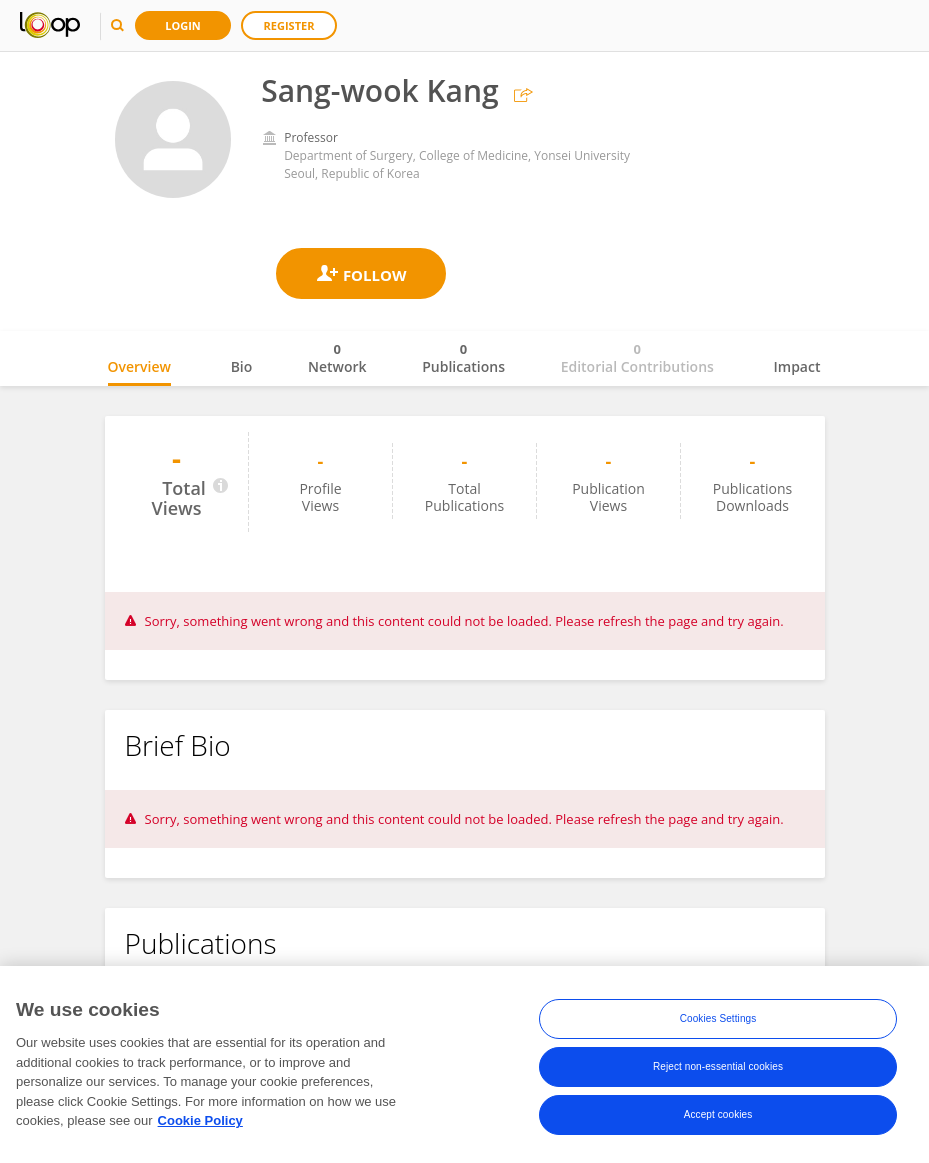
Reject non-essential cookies (718, 1069)
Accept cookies (718, 1117)
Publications (463, 358)
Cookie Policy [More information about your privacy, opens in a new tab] (200, 1123)
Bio (242, 366)
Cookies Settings (718, 1021)
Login (183, 25)
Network (337, 358)
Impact (797, 366)
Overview (139, 366)
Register (289, 25)
